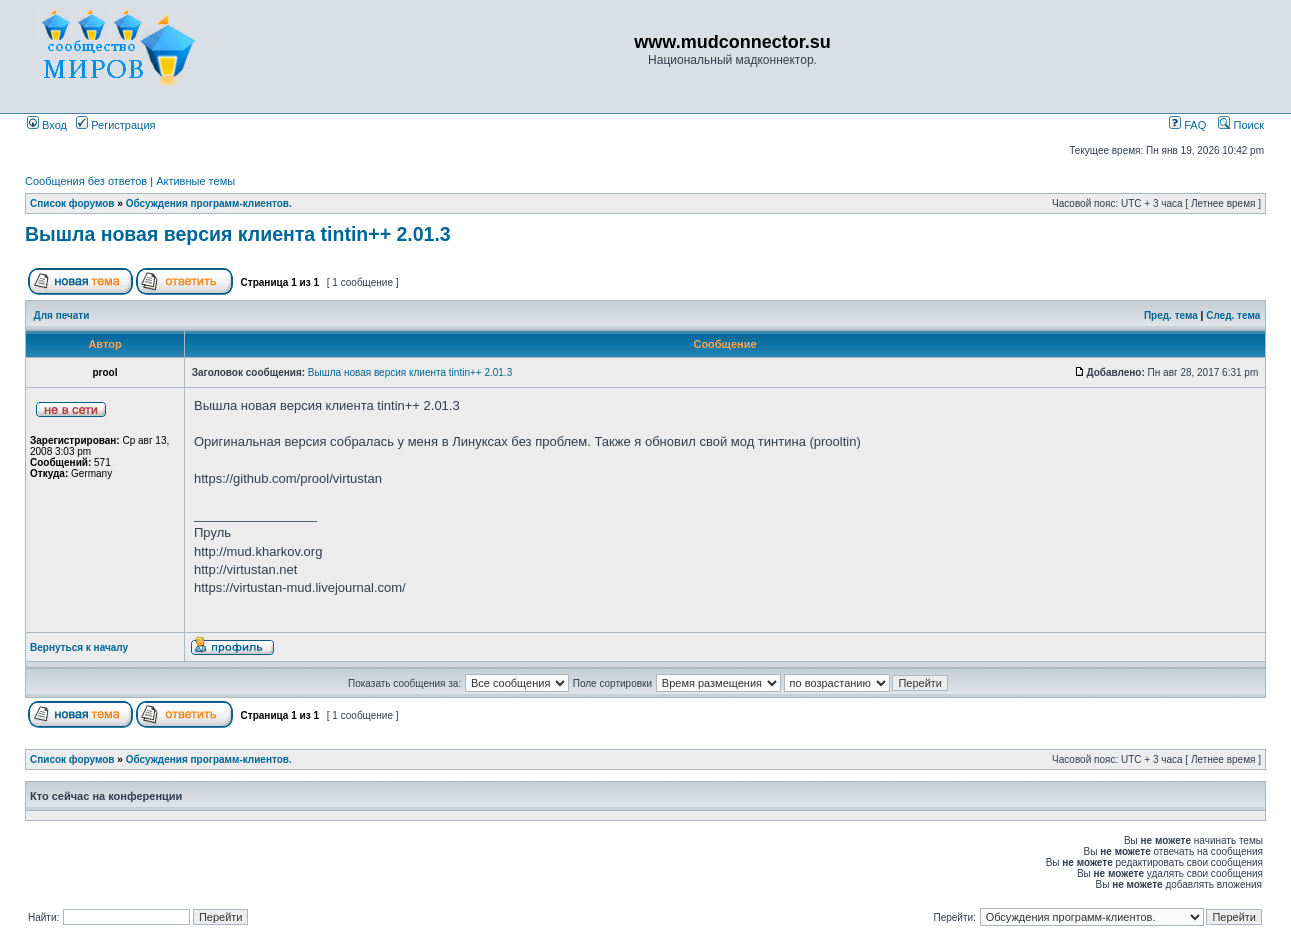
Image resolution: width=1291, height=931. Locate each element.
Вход (47, 125)
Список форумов (72, 203)
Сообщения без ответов (86, 181)
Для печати (62, 315)
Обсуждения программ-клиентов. (209, 203)
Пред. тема (1171, 315)
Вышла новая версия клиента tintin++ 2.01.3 (238, 234)
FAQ (1187, 125)
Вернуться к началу (79, 647)
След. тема (1233, 315)
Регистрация (115, 125)
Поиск (1241, 125)
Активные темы (195, 181)
